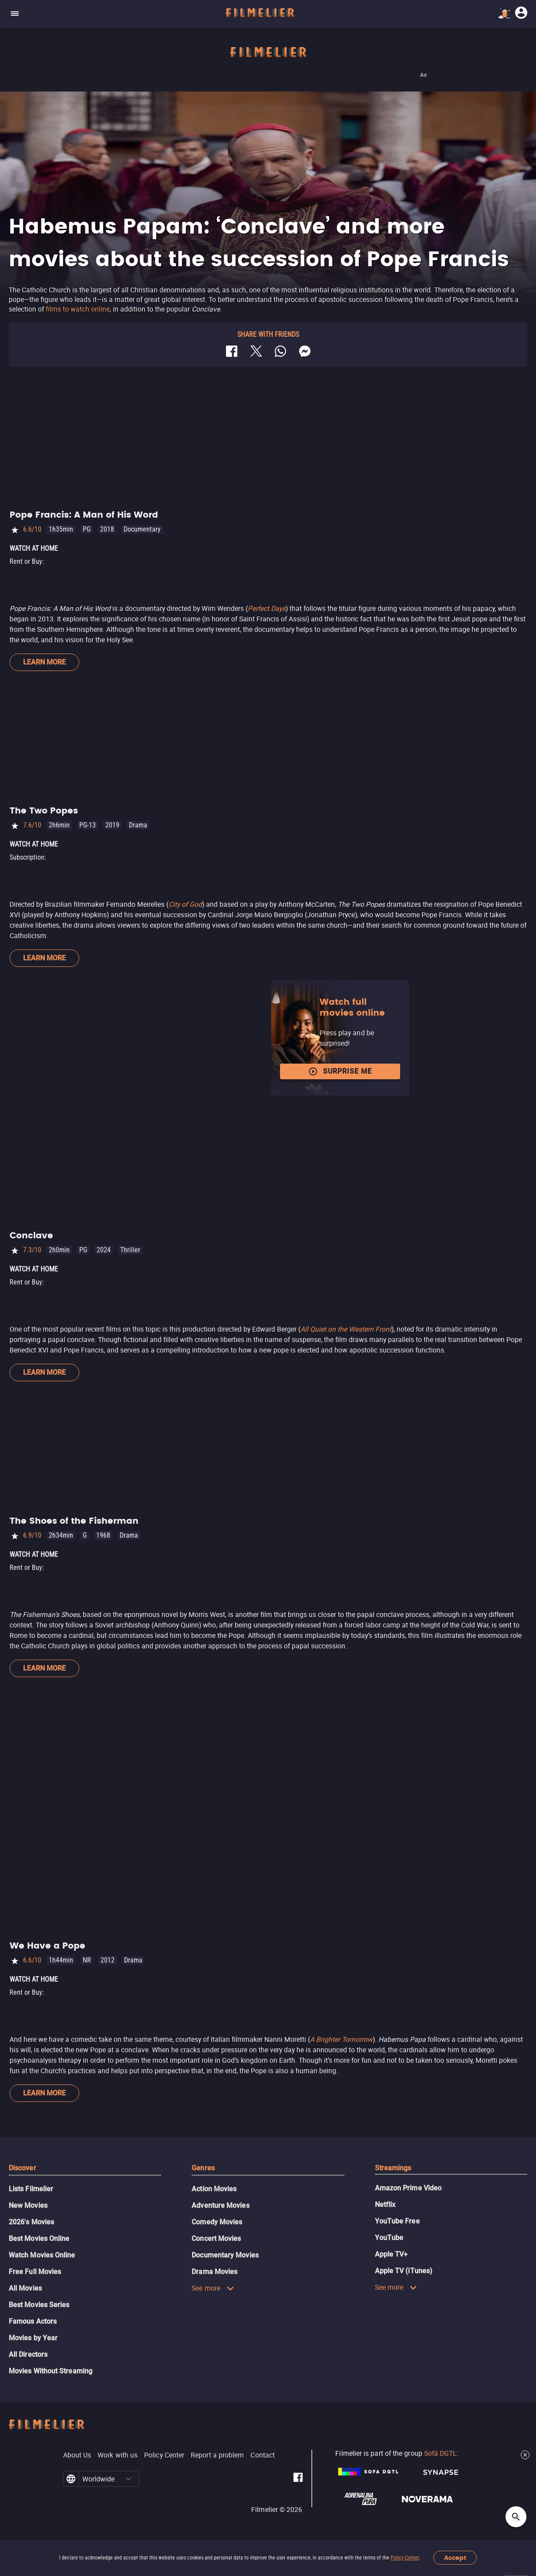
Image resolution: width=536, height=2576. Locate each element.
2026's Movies (31, 2222)
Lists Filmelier (31, 2189)
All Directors (28, 2354)
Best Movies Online (39, 2238)
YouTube (389, 2238)
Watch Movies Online (42, 2255)
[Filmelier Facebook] (298, 2479)
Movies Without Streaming (50, 2371)
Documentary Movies (225, 2255)
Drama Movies (214, 2272)
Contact (262, 2455)
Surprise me (340, 1071)
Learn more (44, 662)
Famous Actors (33, 2321)
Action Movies (214, 2189)
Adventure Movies (220, 2205)
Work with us (118, 2455)
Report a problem (217, 2455)
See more (213, 2288)
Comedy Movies (217, 2222)
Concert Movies (216, 2238)
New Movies (28, 2205)
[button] (128, 2479)
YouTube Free (397, 2221)
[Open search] (516, 2516)
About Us (77, 2455)
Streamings (393, 2168)
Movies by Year (33, 2338)
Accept (455, 2558)
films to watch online (78, 309)
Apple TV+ (391, 2254)
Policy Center (405, 2558)
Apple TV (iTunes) (403, 2271)
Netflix (385, 2204)
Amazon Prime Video (408, 2188)
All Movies (25, 2288)
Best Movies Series (39, 2305)
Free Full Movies (35, 2272)
